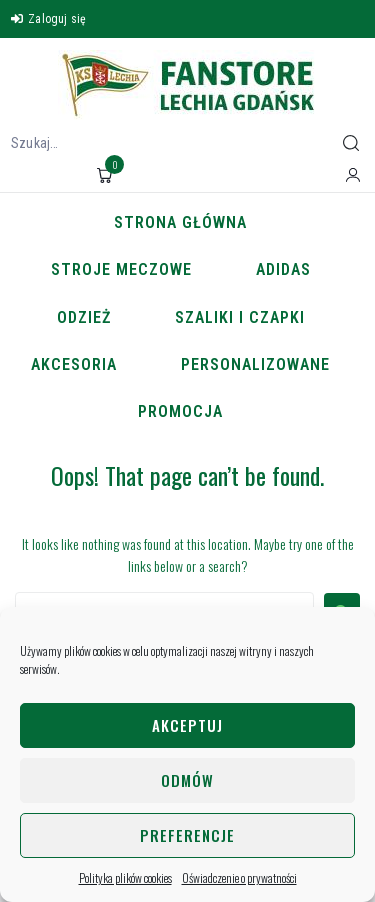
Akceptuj (187, 725)
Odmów (187, 780)
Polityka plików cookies (125, 877)
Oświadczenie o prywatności (239, 877)
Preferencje (187, 835)
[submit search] (351, 143)
